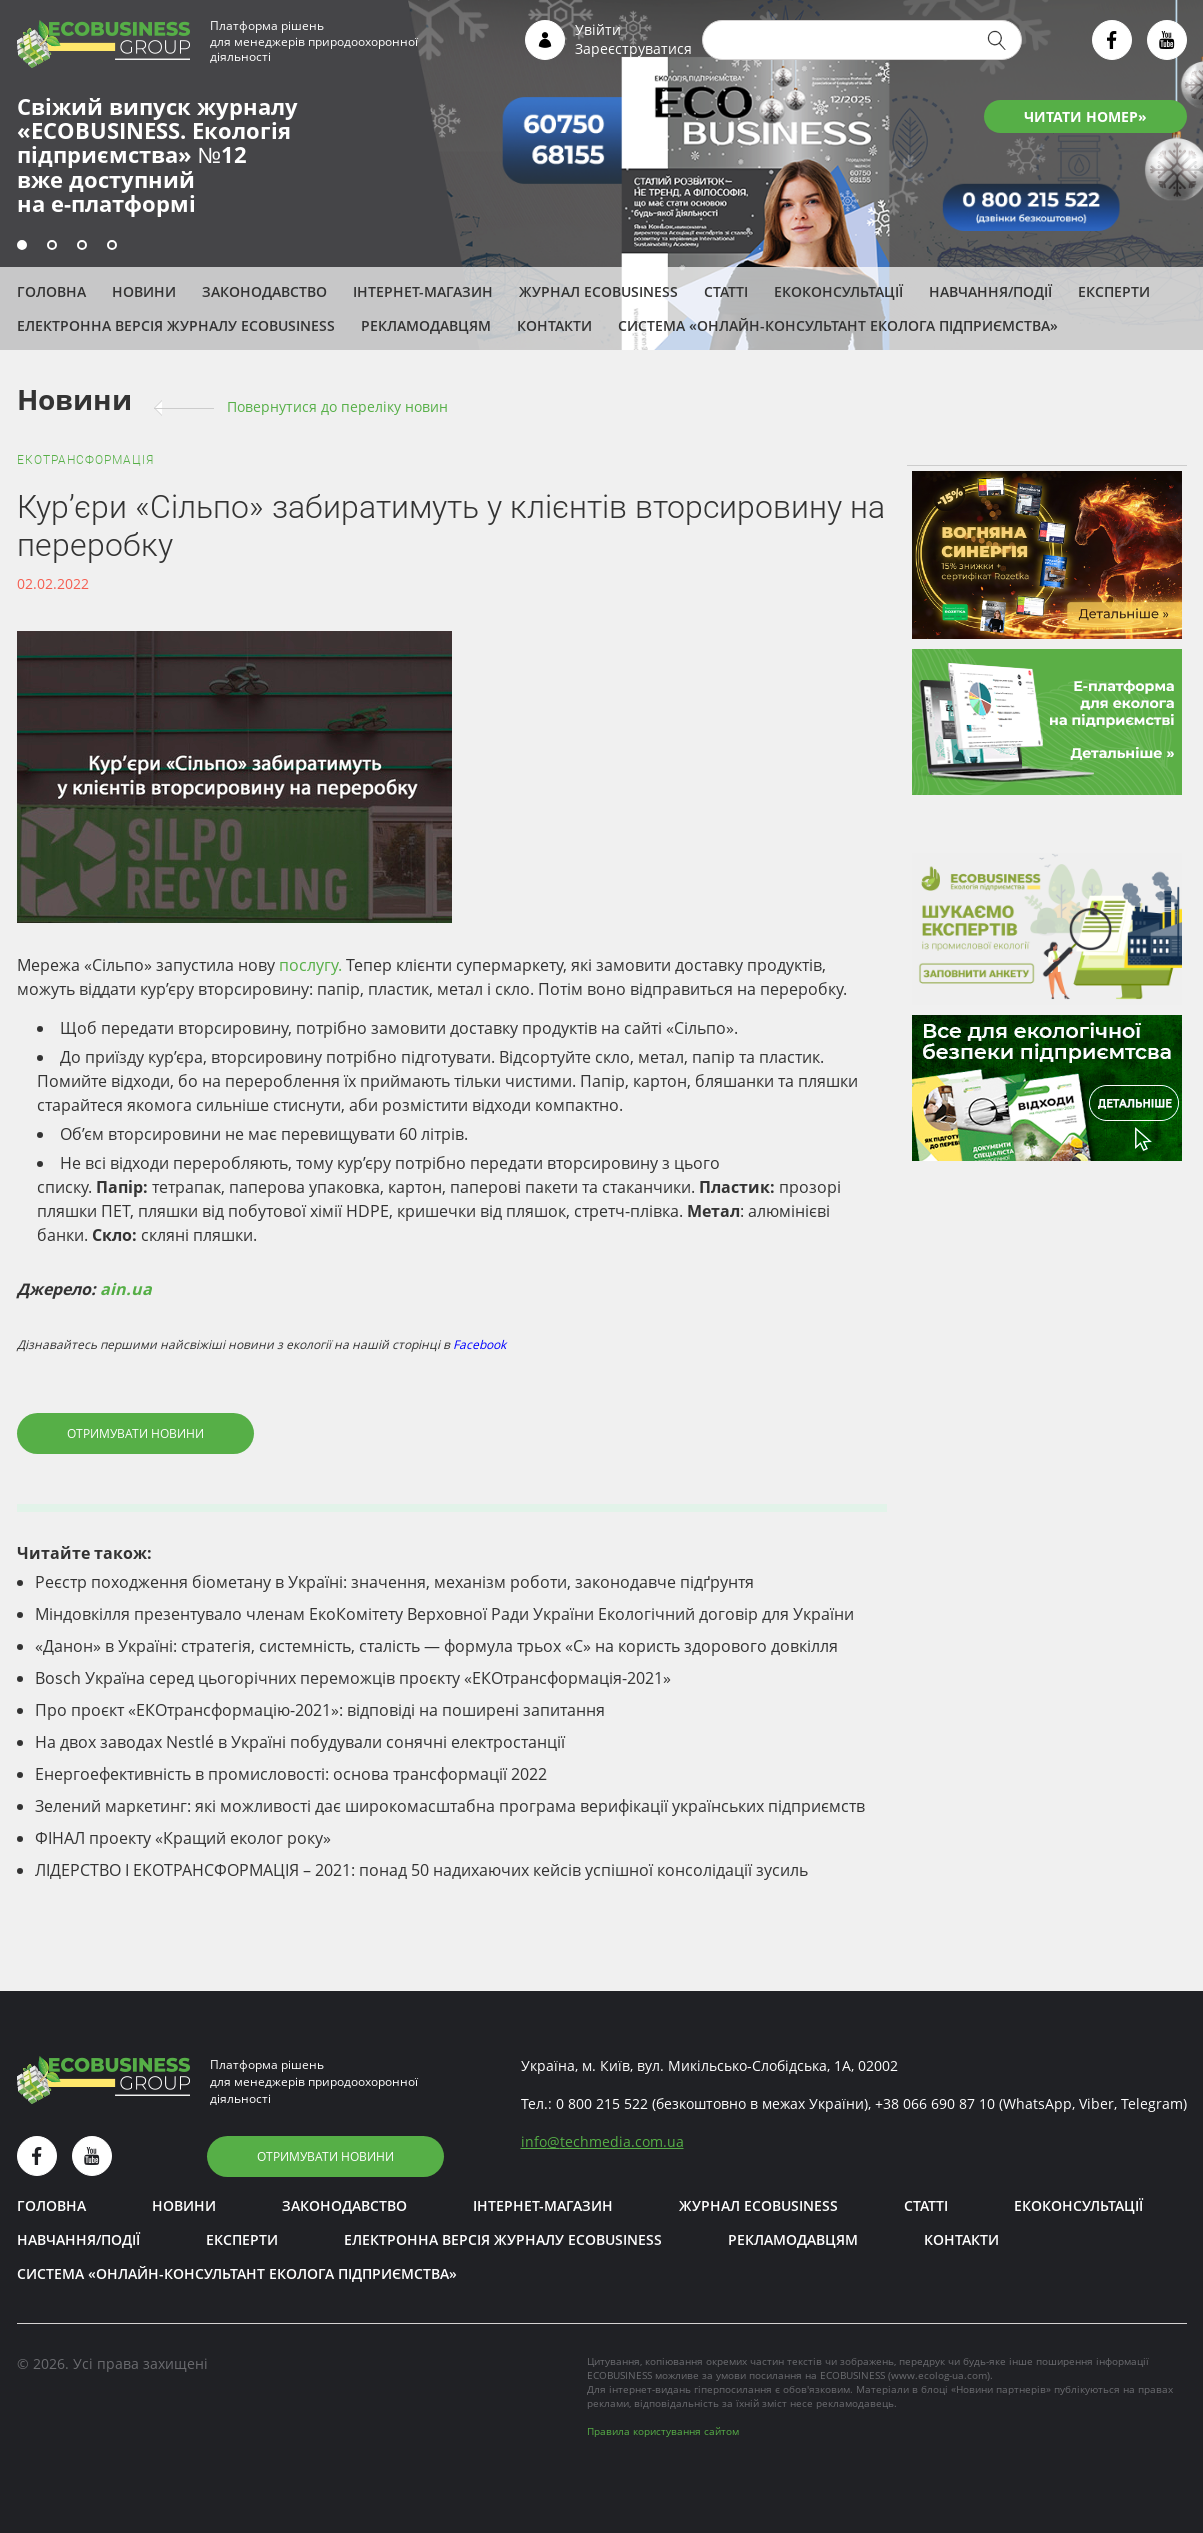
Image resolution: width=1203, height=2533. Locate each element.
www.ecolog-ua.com (939, 2375)
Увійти (598, 29)
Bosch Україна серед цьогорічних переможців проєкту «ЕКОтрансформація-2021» (353, 1678)
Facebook (479, 1344)
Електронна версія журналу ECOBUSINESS (176, 325)
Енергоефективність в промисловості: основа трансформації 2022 (291, 1774)
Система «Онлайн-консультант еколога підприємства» (838, 325)
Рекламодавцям (426, 325)
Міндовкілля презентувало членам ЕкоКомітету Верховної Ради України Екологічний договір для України (444, 1614)
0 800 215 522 (602, 2103)
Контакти (554, 325)
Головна (51, 291)
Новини (144, 291)
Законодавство (264, 291)
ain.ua (126, 1289)
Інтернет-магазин (423, 291)
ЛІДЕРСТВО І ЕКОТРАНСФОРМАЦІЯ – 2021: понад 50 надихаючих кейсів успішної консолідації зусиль (421, 1870)
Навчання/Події (990, 291)
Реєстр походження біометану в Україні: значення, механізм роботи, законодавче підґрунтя (394, 1582)
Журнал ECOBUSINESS (598, 291)
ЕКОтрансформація (85, 460)
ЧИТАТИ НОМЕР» (1085, 116)
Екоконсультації (838, 291)
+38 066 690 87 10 (935, 2103)
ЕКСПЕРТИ (1114, 291)
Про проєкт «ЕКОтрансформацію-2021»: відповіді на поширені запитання (320, 1710)
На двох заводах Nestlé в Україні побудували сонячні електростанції (300, 1742)
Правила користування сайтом (663, 2431)
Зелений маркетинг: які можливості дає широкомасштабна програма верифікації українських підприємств (450, 1806)
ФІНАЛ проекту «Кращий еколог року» (183, 1838)
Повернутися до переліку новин (337, 406)
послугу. (310, 965)
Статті (726, 291)
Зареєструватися (633, 48)
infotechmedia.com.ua (602, 2141)
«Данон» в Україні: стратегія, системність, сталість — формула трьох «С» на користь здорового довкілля (436, 1646)
